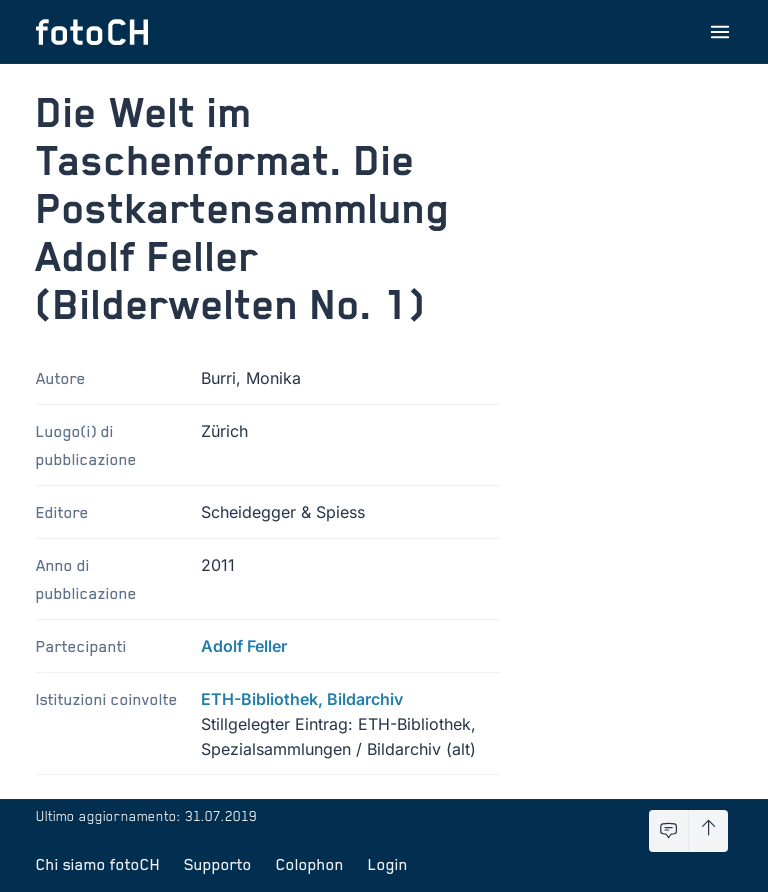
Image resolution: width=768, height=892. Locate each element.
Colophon (310, 864)
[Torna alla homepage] (92, 32)
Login (388, 864)
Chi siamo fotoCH (98, 864)
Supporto (218, 864)
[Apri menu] (720, 32)
